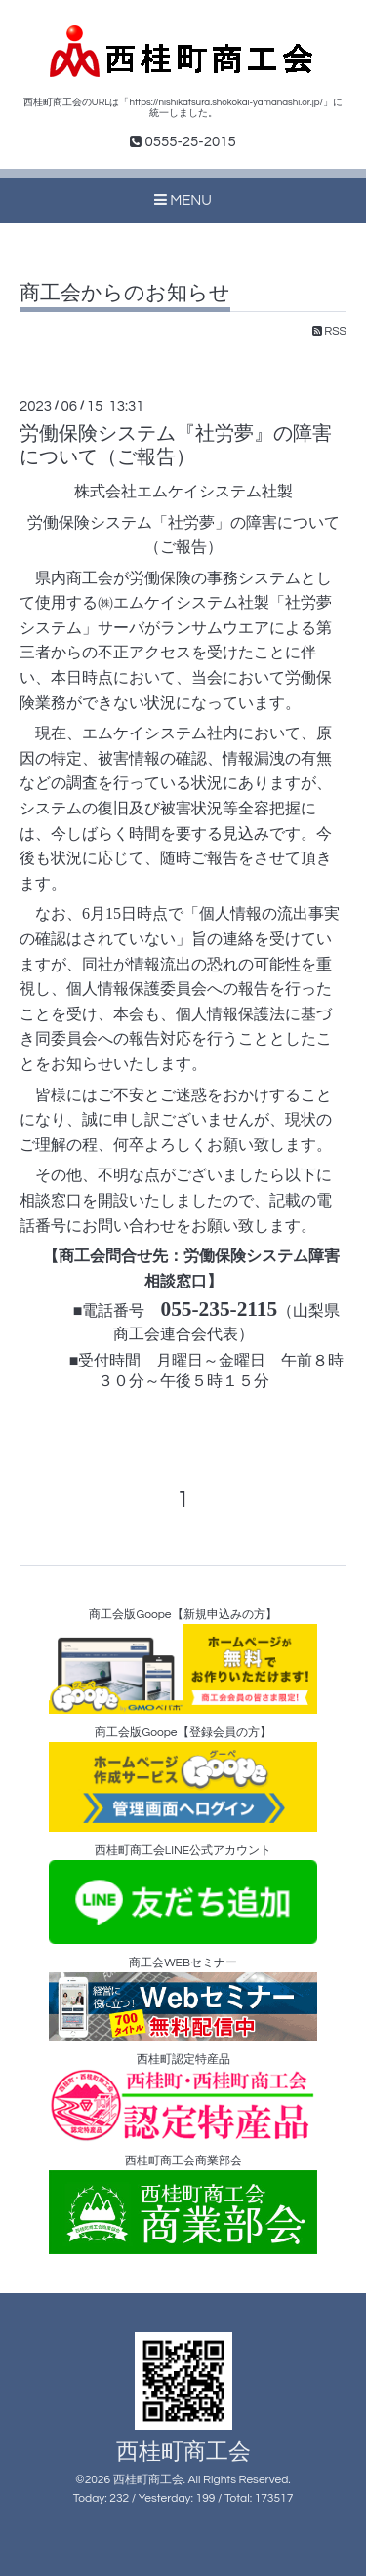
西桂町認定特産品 (183, 2097)
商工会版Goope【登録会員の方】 (183, 1779)
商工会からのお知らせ (125, 293)
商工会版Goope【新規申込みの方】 (183, 1661)
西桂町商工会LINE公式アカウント (183, 1894)
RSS (329, 331)
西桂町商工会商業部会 (183, 2204)
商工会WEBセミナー (183, 1999)
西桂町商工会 (183, 2452)
